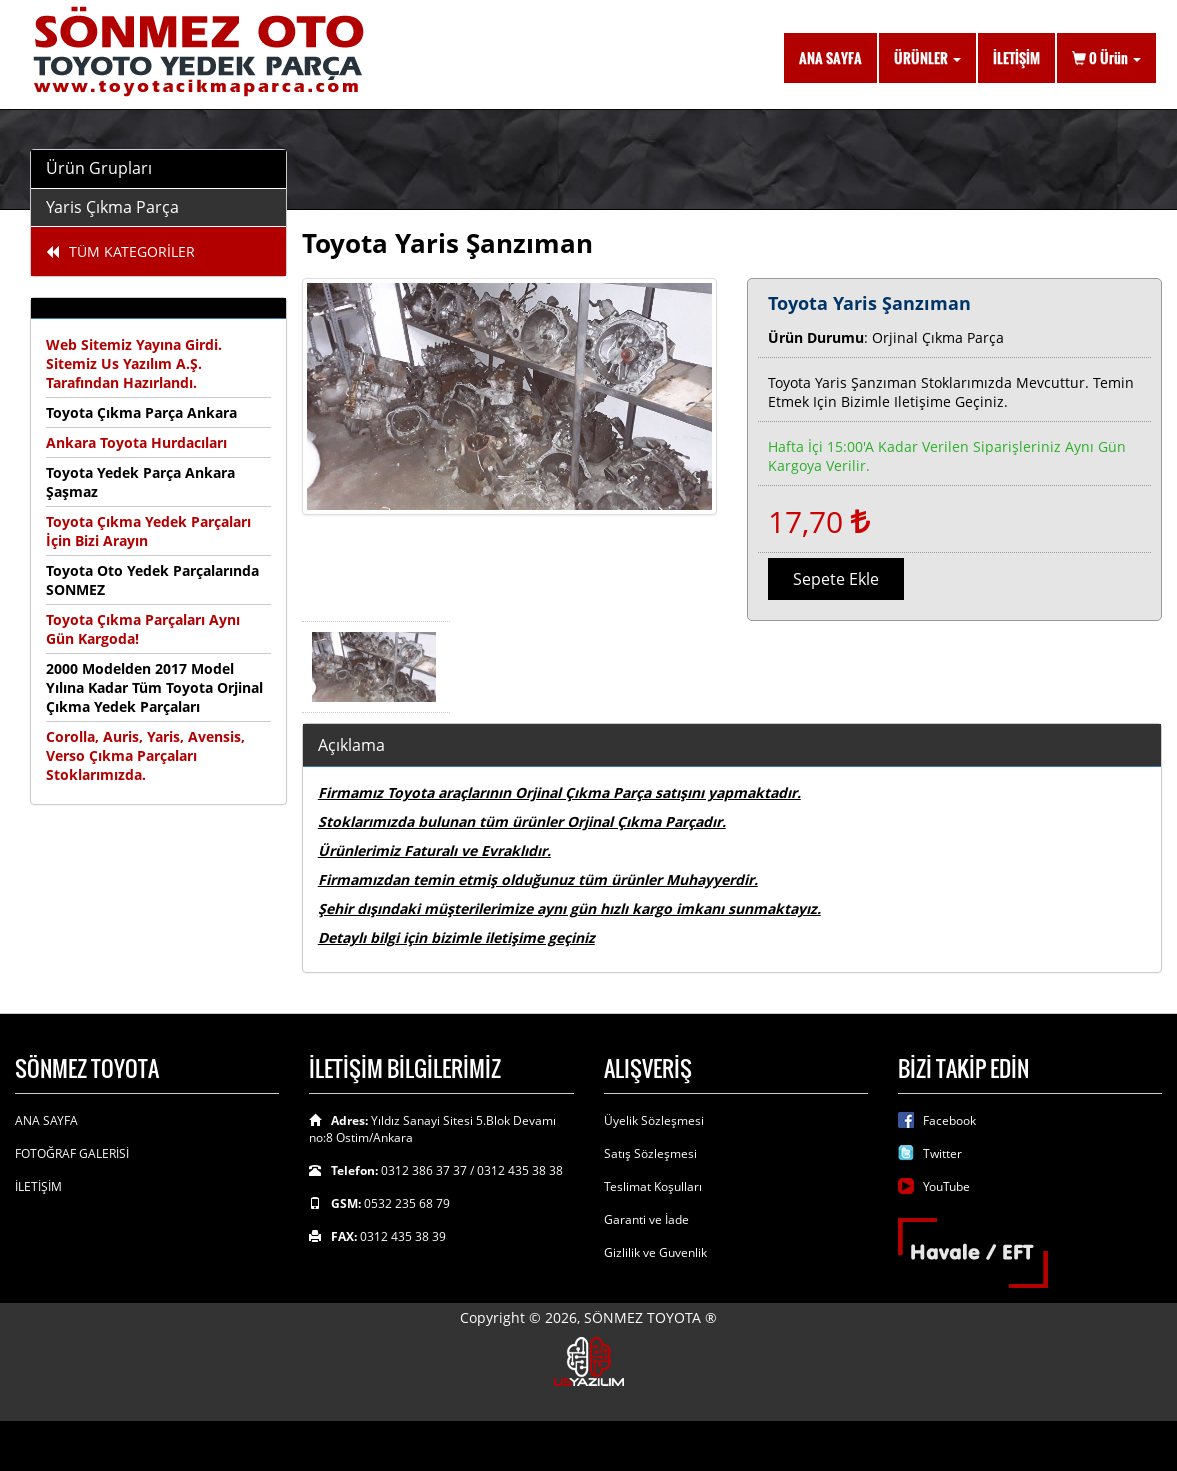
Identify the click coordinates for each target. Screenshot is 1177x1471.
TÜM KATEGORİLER (120, 251)
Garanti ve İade (646, 1219)
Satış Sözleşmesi (650, 1153)
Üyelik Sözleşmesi (654, 1120)
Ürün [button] (1106, 57)
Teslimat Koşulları (653, 1186)
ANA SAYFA (830, 57)
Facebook (949, 1120)
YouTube (946, 1186)
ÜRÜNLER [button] (927, 57)
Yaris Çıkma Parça (112, 207)
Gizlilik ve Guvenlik (655, 1252)
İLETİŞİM (1016, 57)
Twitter (942, 1153)
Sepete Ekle (836, 579)
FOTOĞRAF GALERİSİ (72, 1153)
